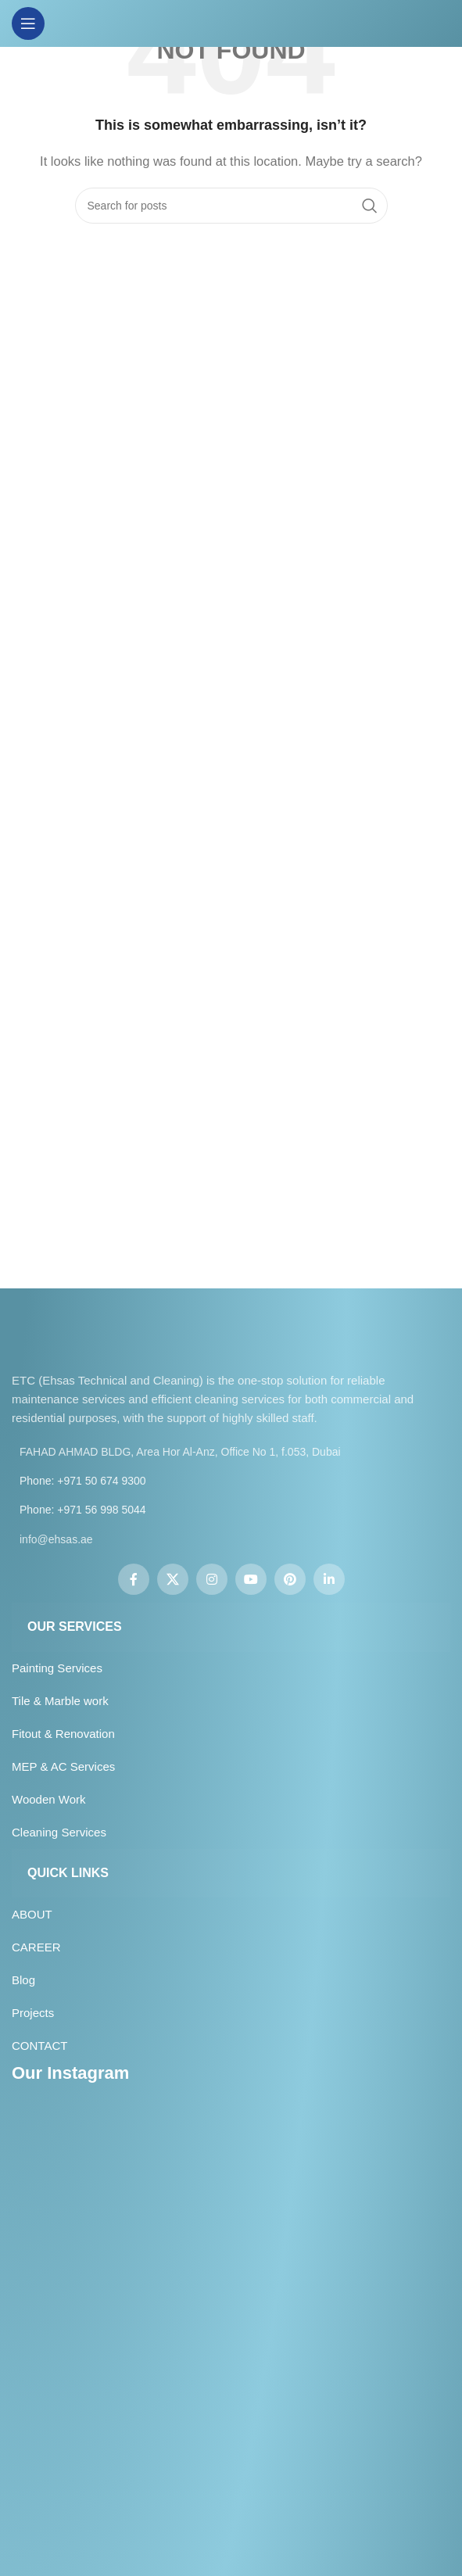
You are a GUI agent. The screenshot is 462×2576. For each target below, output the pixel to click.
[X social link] (172, 1579)
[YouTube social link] (251, 1579)
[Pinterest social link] (290, 1579)
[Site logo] (231, 22)
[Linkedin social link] (329, 1579)
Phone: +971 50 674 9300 (83, 1480)
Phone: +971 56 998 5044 (83, 1509)
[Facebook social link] (133, 1579)
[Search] (231, 206)
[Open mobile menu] (28, 23)
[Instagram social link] (211, 1579)
